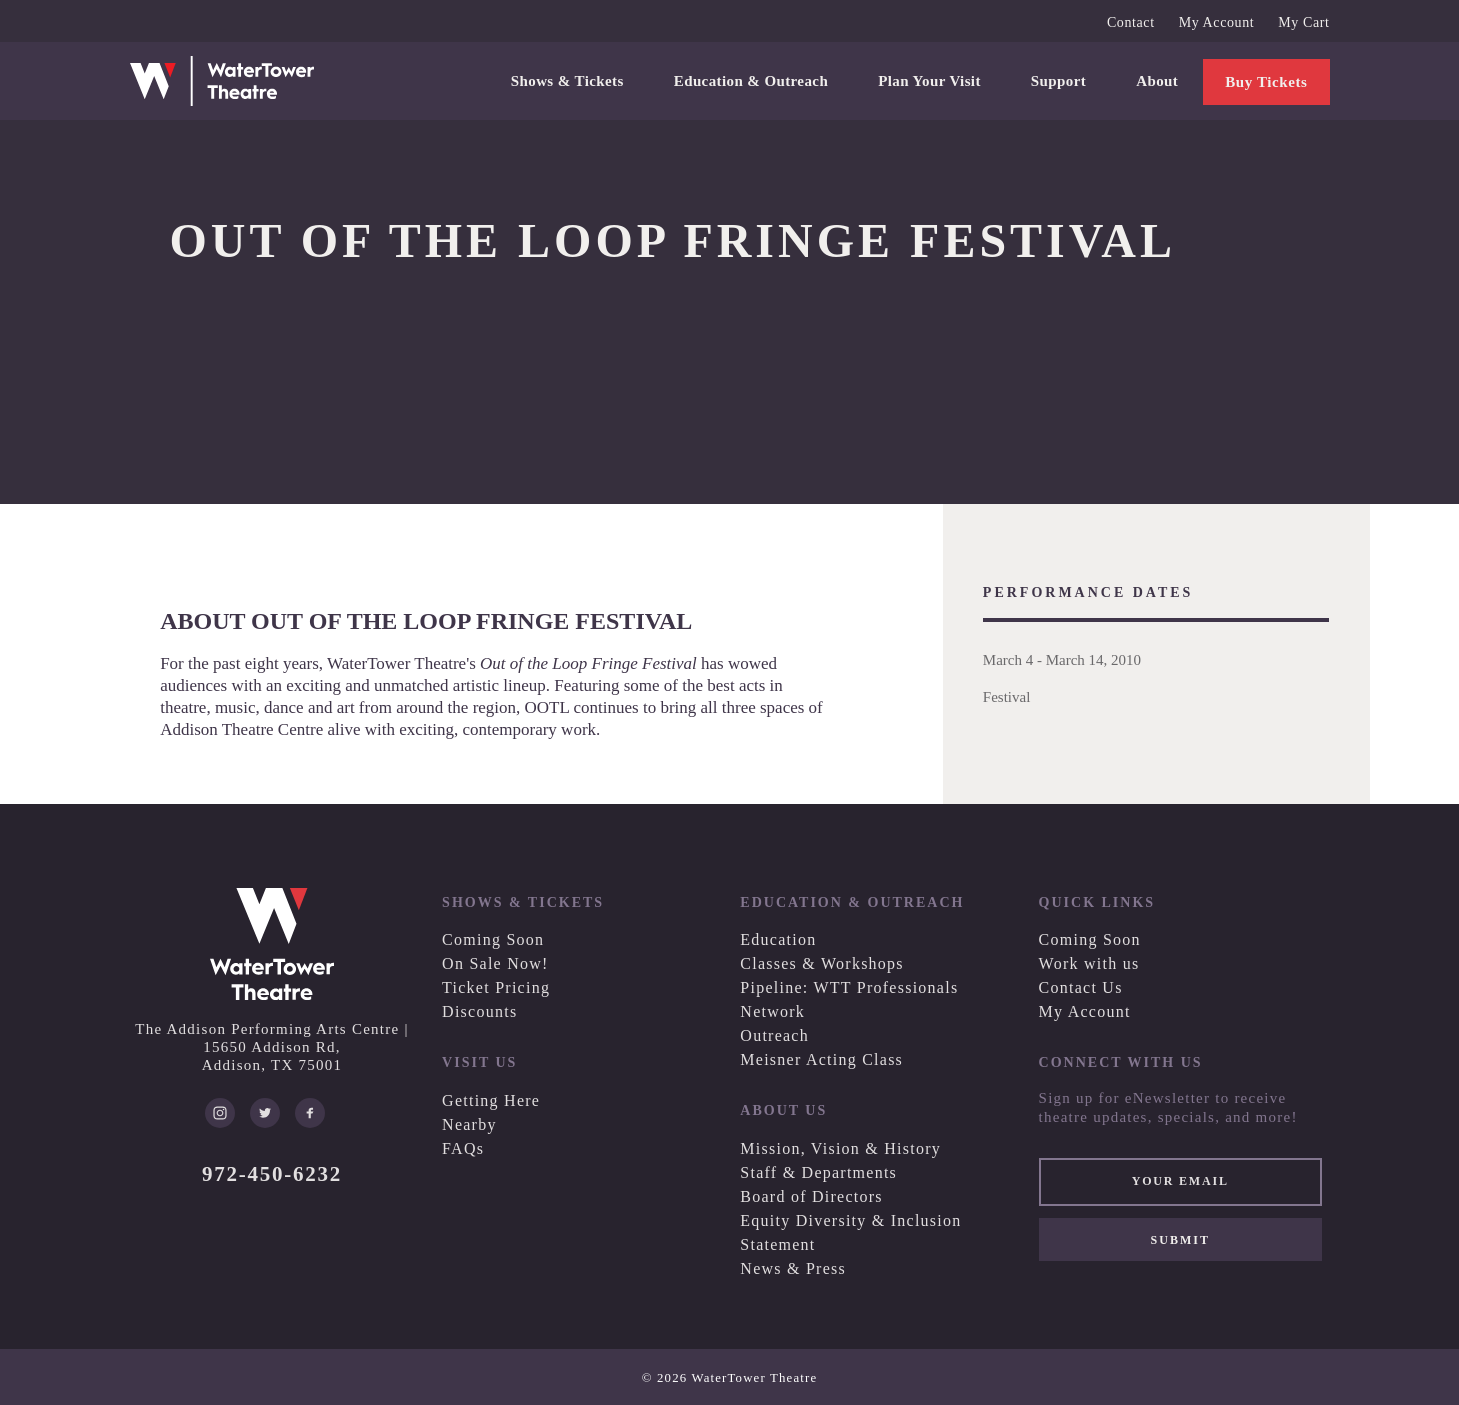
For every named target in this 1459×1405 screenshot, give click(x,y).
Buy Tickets (1266, 82)
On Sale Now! (495, 963)
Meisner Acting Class (821, 1059)
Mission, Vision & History (840, 1148)
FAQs (463, 1148)
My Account (1217, 22)
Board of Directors (811, 1196)
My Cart (1303, 22)
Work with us (1089, 963)
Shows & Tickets (567, 81)
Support (1058, 81)
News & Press (793, 1268)
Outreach (774, 1035)
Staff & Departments (818, 1172)
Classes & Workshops (822, 963)
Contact (1131, 22)
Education (778, 939)
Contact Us (1081, 987)
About (1157, 81)
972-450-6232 (272, 1174)
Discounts (479, 1011)
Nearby (469, 1124)
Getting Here (491, 1100)
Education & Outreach (751, 81)
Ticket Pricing (496, 987)
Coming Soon (493, 939)
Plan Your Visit (929, 81)
